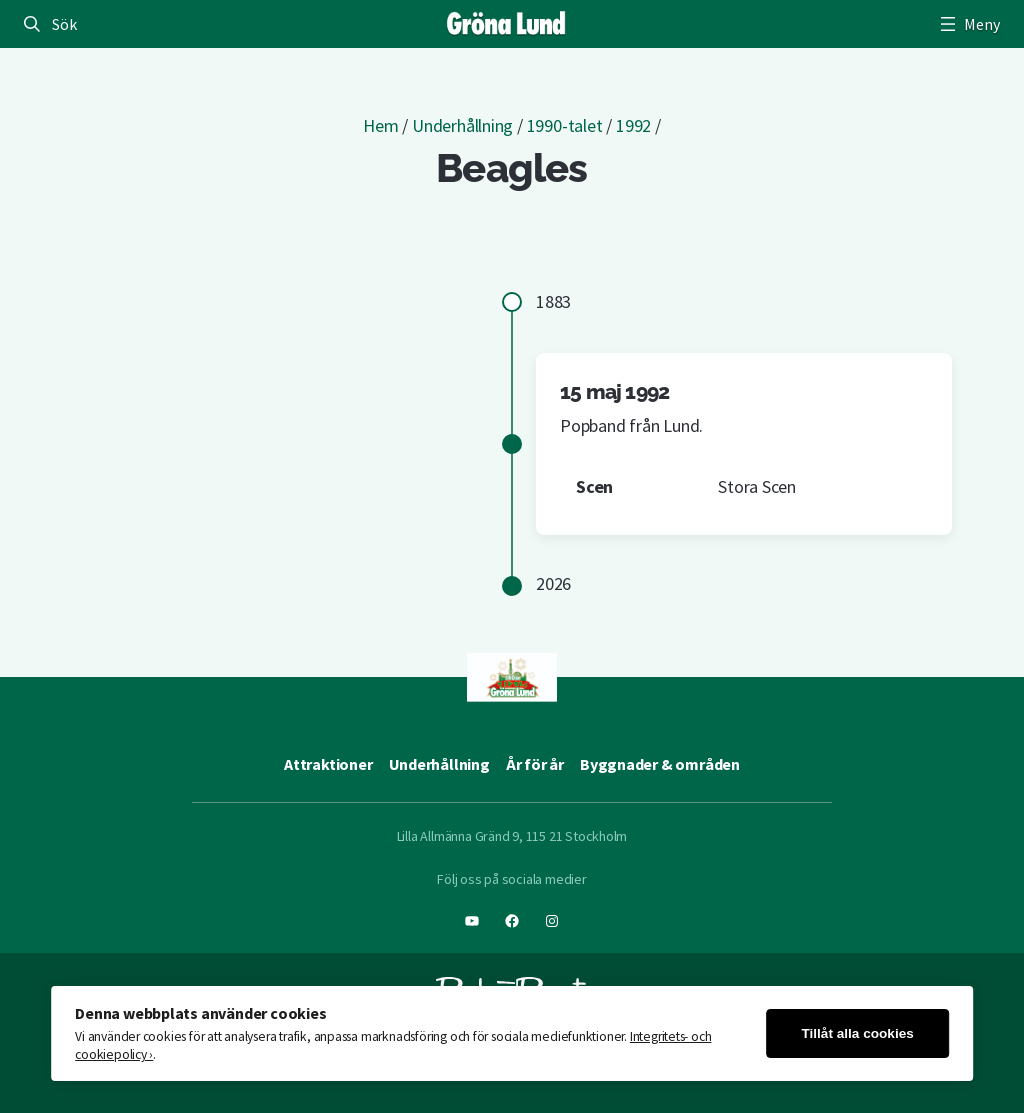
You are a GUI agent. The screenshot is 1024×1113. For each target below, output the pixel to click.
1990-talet (565, 125)
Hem (380, 125)
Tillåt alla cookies (857, 1033)
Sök (64, 24)
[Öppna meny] (968, 24)
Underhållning (462, 125)
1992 (633, 125)
